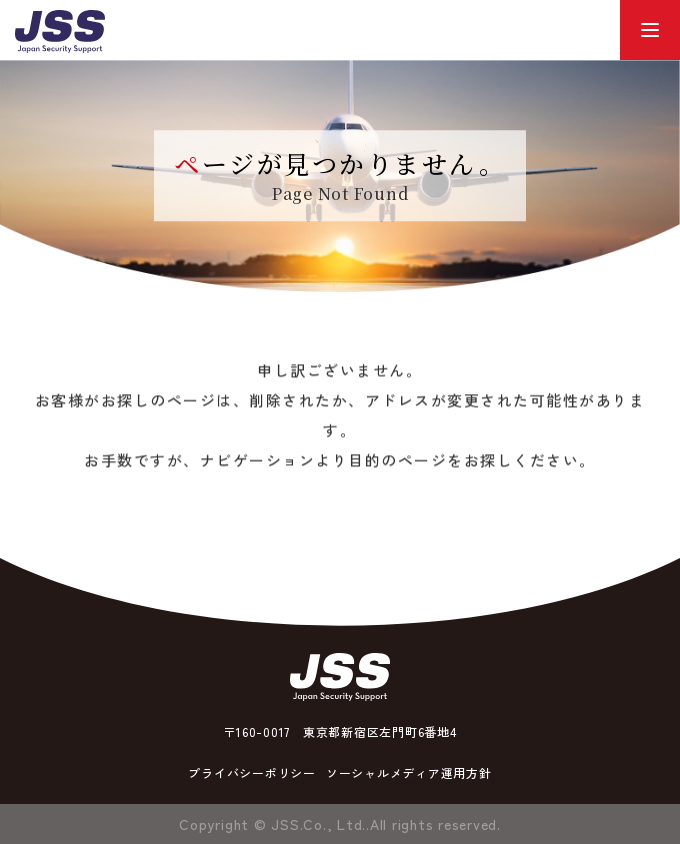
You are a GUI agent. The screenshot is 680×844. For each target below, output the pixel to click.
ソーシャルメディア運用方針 (409, 772)
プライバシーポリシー (252, 772)
